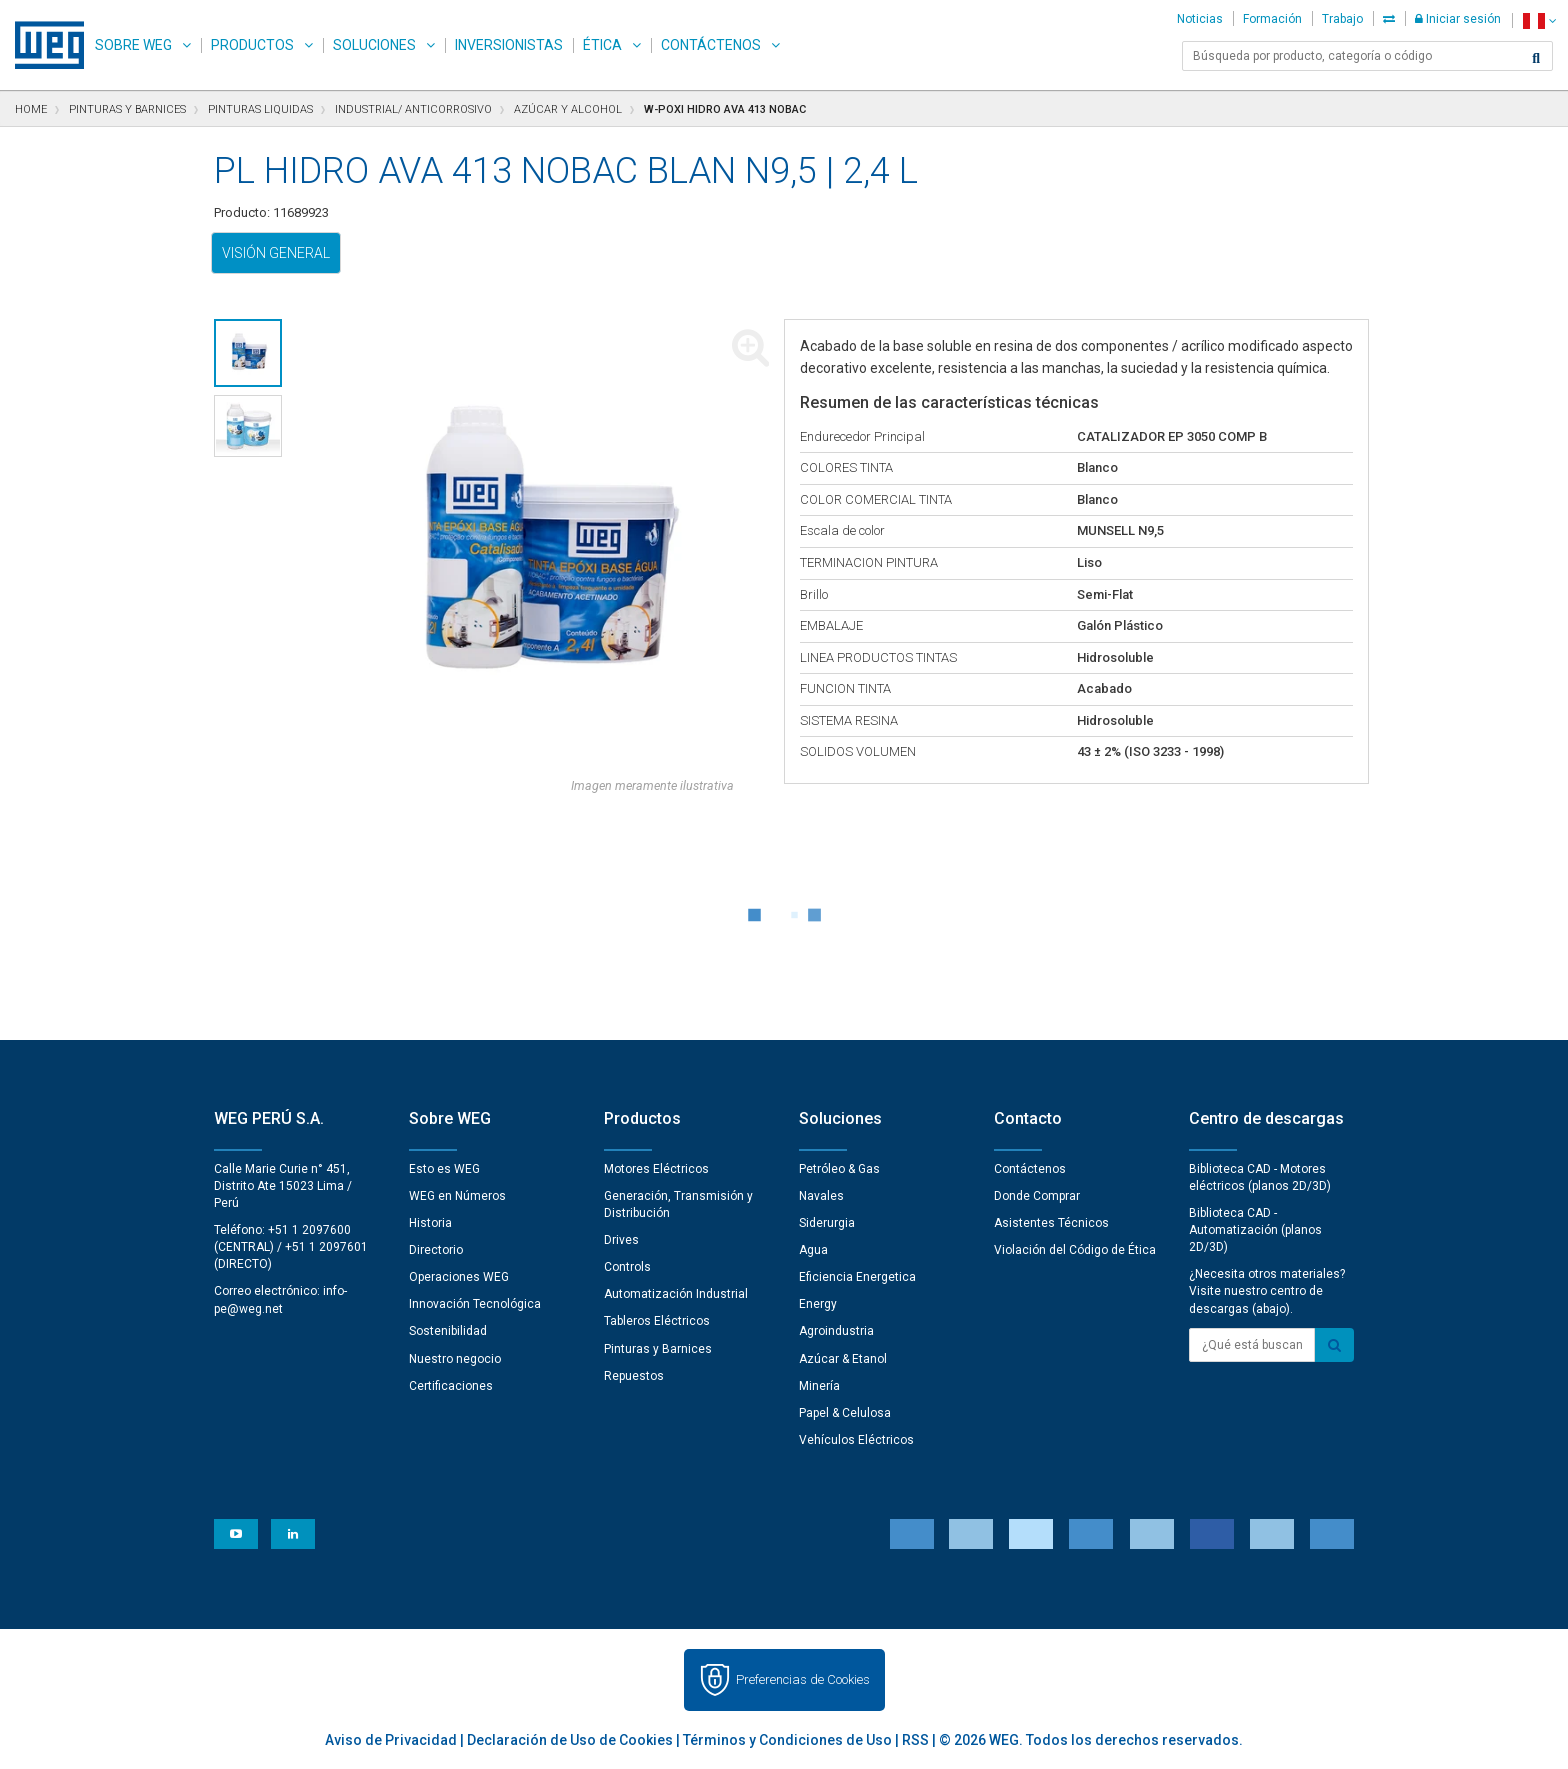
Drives (621, 1240)
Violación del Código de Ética (1075, 1250)
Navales (821, 1196)
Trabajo (1342, 19)
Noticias (1200, 19)
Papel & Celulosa (845, 1413)
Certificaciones (451, 1386)
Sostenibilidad (448, 1331)
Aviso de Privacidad (391, 1740)
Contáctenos (711, 45)
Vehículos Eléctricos (856, 1440)
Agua (813, 1250)
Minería (819, 1386)
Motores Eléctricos (656, 1169)
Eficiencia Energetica (857, 1277)
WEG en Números (457, 1196)
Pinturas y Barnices (658, 1349)
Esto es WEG (444, 1169)
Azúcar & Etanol (843, 1359)
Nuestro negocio (455, 1359)
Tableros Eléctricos (657, 1321)
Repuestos (634, 1376)
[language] (1539, 20)
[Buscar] (1536, 58)
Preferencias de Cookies (803, 1679)
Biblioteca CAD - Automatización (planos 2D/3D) (1255, 1230)
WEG (42, 45)
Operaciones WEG (459, 1277)
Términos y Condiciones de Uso (787, 1740)
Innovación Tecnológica (475, 1304)
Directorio (436, 1250)
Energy (818, 1304)
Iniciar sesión (1458, 19)
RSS (915, 1740)
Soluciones (374, 45)
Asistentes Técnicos (1051, 1223)
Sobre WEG (133, 45)
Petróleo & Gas (839, 1169)
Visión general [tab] (276, 253)
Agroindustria (836, 1331)
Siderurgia (827, 1223)
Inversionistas (509, 45)
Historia (430, 1223)
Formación (1272, 19)
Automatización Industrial (676, 1294)
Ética (602, 45)
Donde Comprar (1037, 1196)
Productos (252, 45)
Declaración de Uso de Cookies (570, 1740)
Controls (627, 1267)
